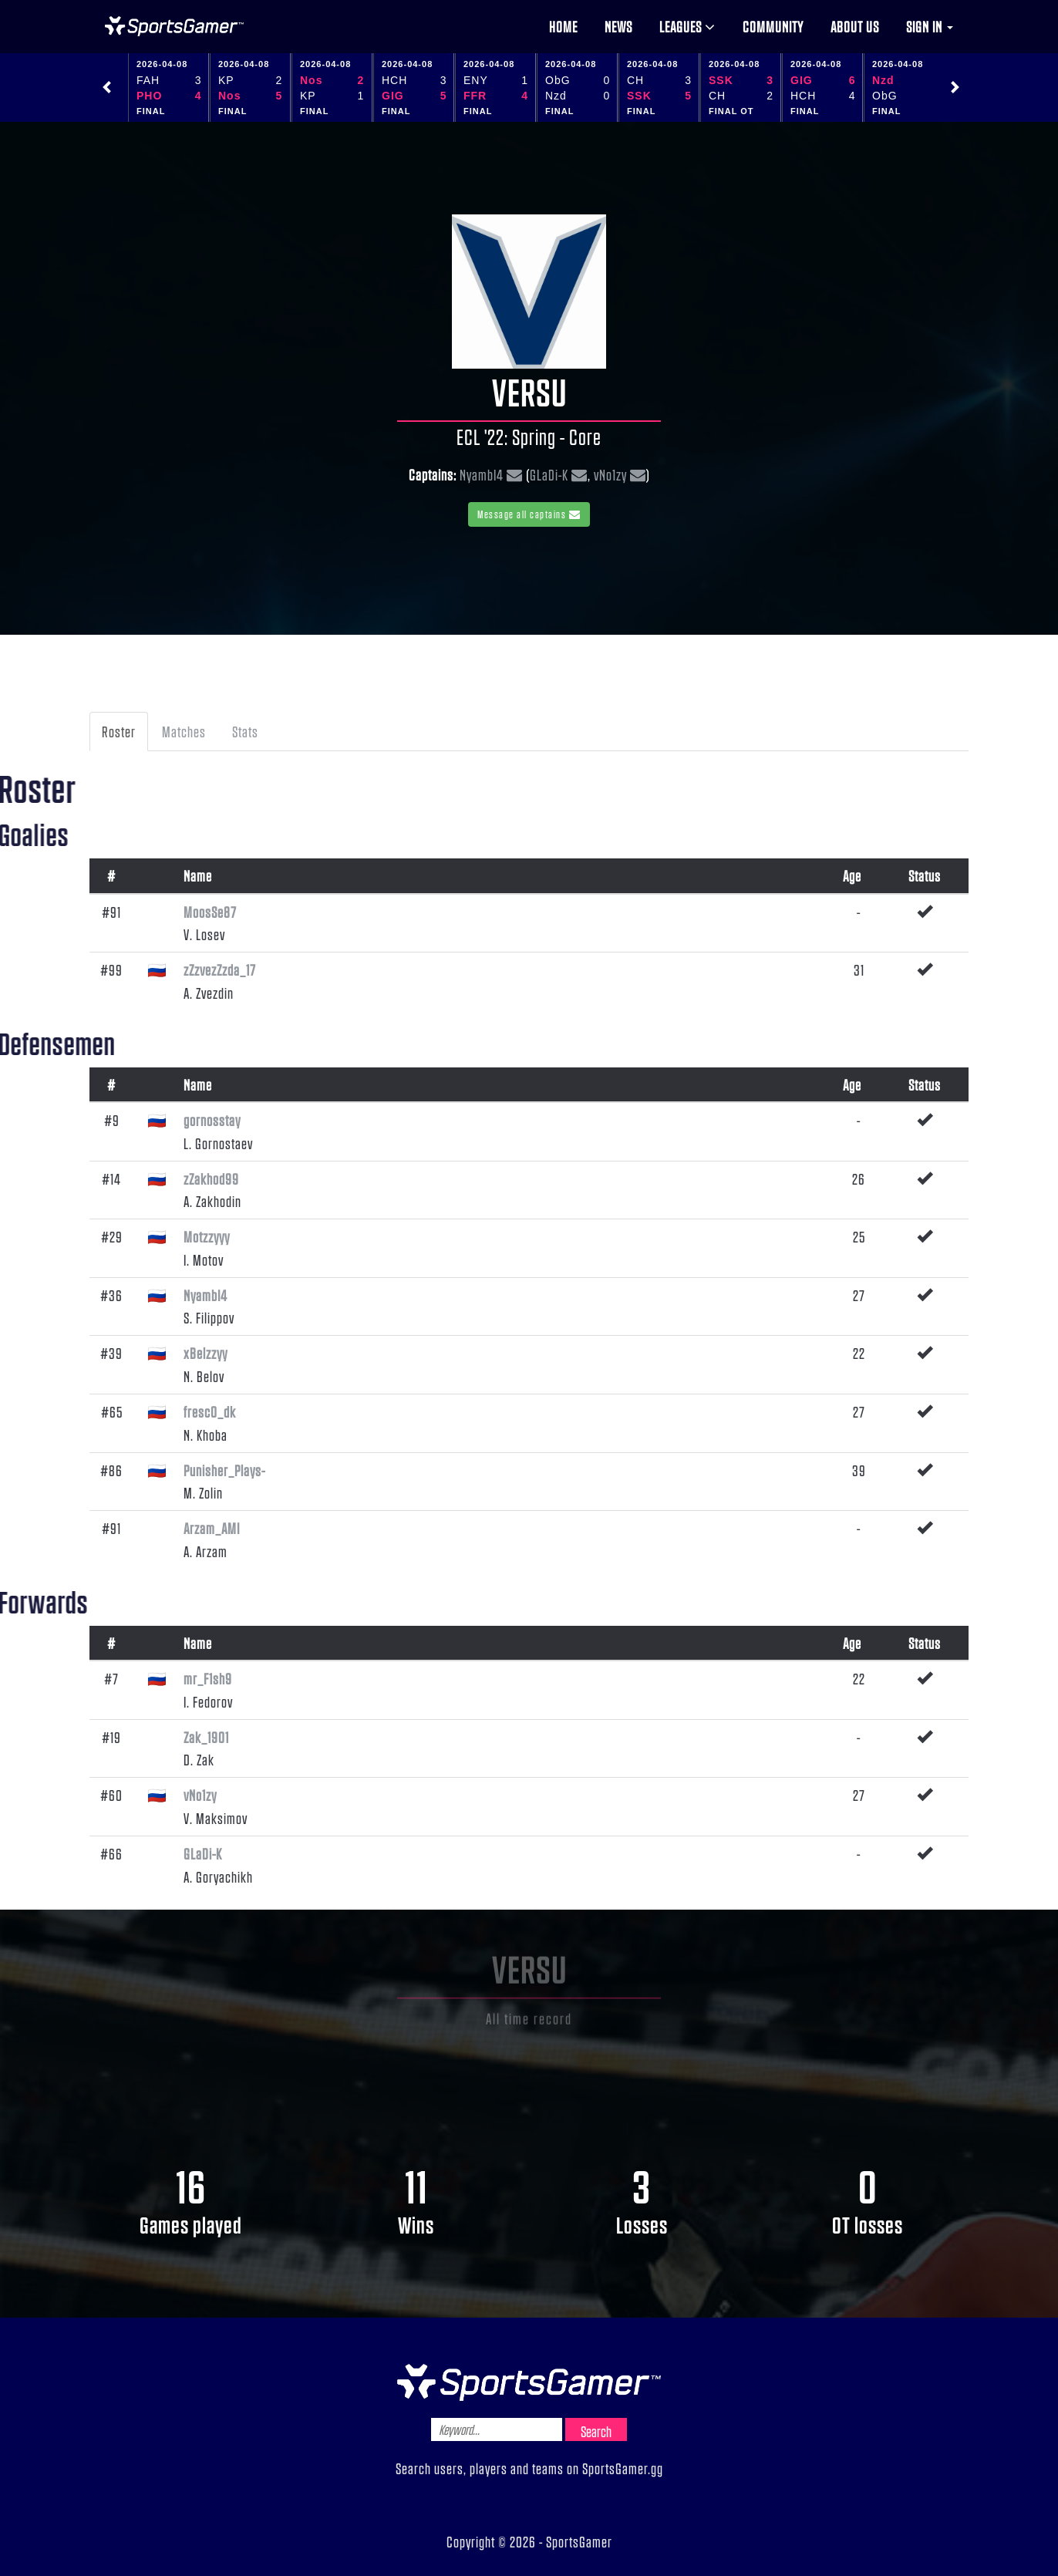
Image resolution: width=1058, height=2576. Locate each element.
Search (596, 2431)
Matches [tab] (184, 731)
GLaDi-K (549, 474)
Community (773, 26)
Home (563, 26)
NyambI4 (482, 474)
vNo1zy (610, 474)
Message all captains (529, 514)
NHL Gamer (174, 26)
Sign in (929, 26)
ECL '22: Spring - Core (529, 436)
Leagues (687, 26)
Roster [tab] (119, 731)
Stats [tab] (245, 731)
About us (855, 26)
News (618, 26)
